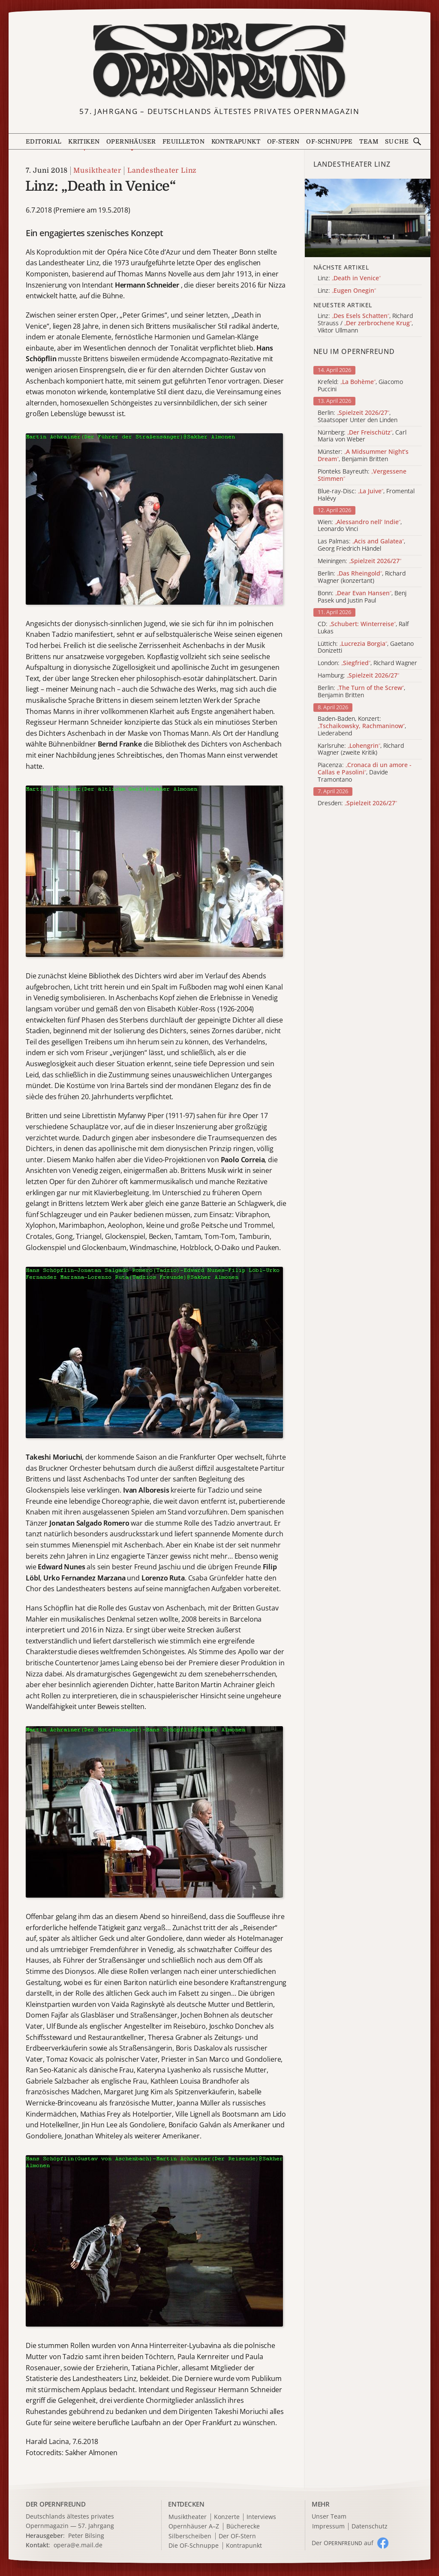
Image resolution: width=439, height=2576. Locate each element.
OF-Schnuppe (329, 141)
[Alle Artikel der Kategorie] (367, 218)
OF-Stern (283, 141)
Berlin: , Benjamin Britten (361, 691)
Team (368, 141)
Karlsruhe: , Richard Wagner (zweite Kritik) (361, 749)
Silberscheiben (189, 2536)
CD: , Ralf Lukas (363, 628)
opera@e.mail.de (78, 2545)
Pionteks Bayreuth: (362, 475)
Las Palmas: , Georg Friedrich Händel (361, 545)
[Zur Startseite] (220, 61)
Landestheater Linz (162, 170)
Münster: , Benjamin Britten (363, 455)
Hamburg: (358, 675)
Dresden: (357, 803)
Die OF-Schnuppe (193, 2545)
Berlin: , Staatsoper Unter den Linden (357, 416)
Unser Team (329, 2516)
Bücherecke (243, 2526)
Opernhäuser (131, 141)
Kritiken (83, 141)
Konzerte (227, 2517)
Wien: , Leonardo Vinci (360, 526)
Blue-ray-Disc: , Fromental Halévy (366, 495)
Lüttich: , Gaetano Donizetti (366, 647)
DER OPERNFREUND (56, 2504)
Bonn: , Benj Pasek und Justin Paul (362, 597)
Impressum (328, 2526)
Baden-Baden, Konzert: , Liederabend (362, 726)
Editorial (44, 141)
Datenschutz (370, 2526)
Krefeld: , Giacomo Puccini (360, 385)
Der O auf (342, 2543)
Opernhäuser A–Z (193, 2526)
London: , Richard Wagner (367, 663)
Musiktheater (97, 170)
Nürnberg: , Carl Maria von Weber (362, 436)
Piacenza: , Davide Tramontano (365, 772)
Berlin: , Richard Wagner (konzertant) (362, 577)
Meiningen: (359, 561)
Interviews (261, 2517)
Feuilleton (183, 141)
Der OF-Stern (237, 2536)
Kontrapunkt (235, 141)
